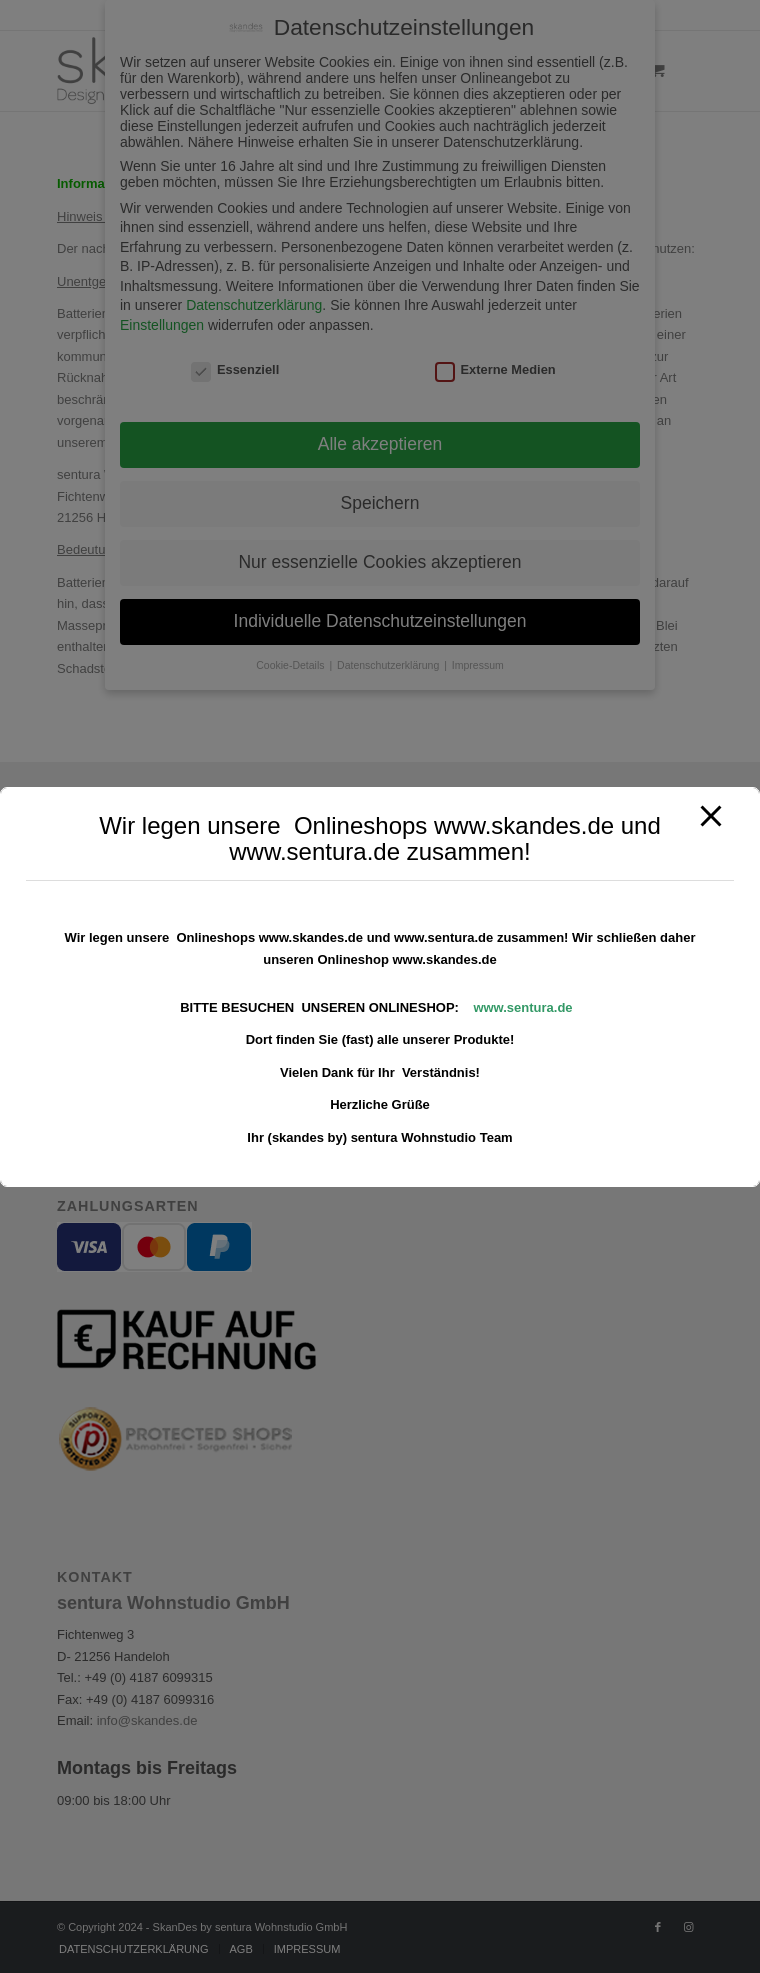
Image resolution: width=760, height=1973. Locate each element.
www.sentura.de (522, 1007)
